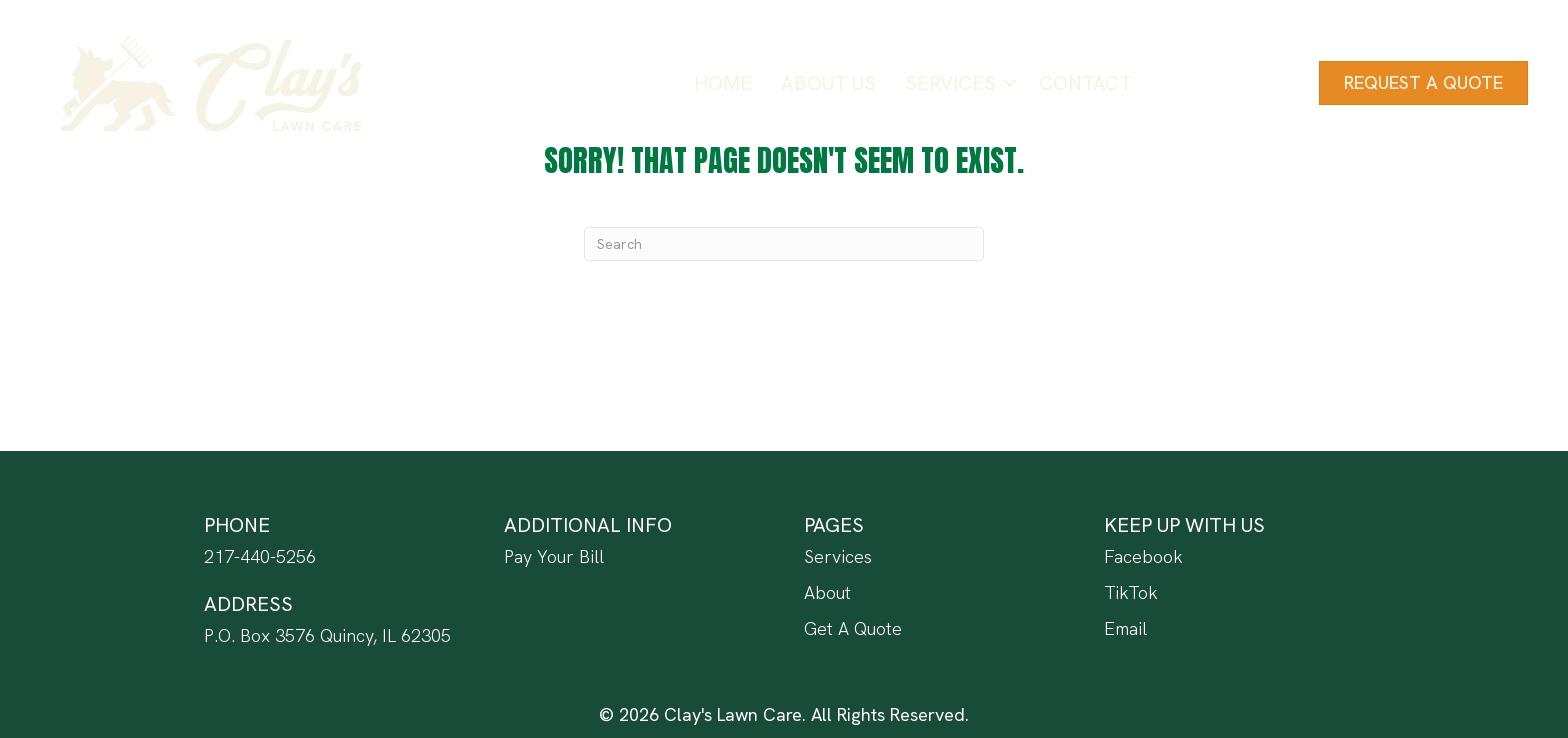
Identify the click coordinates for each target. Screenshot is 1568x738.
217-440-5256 (260, 556)
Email (1125, 628)
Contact (1085, 83)
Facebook (1143, 556)
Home (723, 83)
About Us (828, 83)
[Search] (784, 244)
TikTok (1131, 592)
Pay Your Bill (554, 556)
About (827, 592)
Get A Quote (853, 628)
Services (950, 83)
